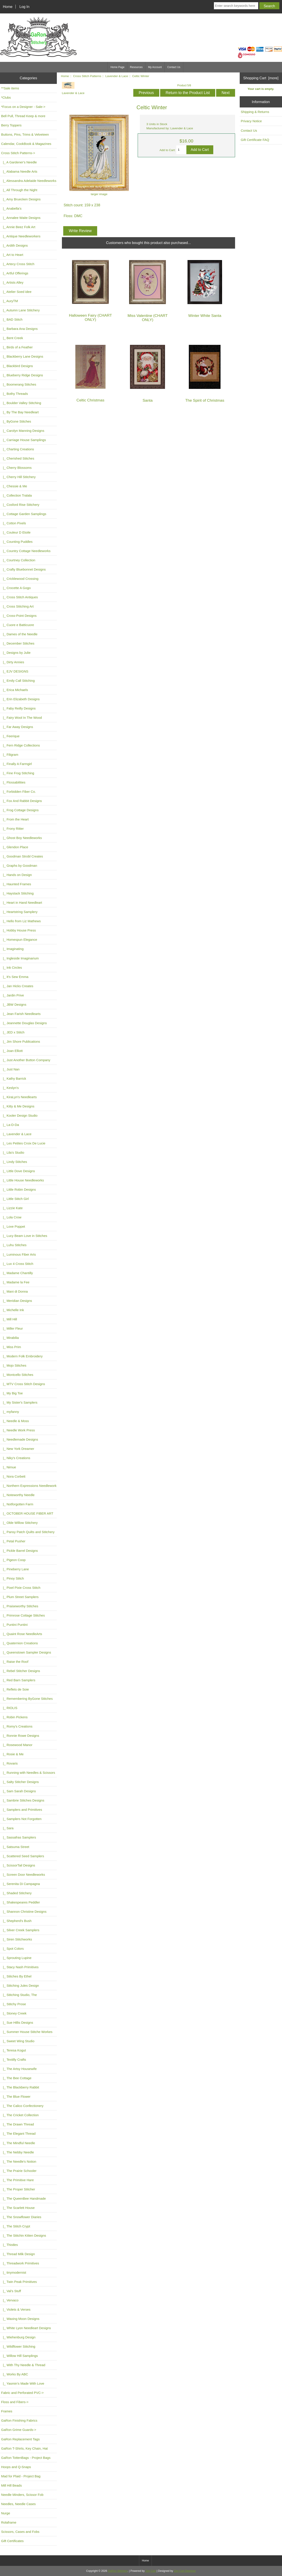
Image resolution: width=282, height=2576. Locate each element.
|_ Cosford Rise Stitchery (20, 504)
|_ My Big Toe (12, 1393)
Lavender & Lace (116, 76)
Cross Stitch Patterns (87, 76)
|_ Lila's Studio (12, 1152)
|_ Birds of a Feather (17, 347)
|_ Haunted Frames (16, 884)
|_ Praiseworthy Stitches (19, 1606)
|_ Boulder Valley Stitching (21, 403)
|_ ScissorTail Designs (18, 1865)
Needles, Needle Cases (18, 2504)
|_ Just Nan (10, 1069)
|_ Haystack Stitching (17, 893)
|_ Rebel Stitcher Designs (20, 1671)
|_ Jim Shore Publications (20, 1041)
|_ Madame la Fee (15, 1282)
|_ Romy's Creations (16, 1726)
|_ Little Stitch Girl (15, 1199)
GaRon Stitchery (118, 2570)
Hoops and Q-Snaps (16, 2467)
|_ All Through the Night (19, 190)
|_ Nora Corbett (13, 1476)
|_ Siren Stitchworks (16, 1939)
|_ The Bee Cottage (16, 2078)
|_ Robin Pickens (14, 1717)
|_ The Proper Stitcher (18, 2189)
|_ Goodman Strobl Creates (22, 856)
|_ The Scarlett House (18, 2208)
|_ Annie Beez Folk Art (18, 227)
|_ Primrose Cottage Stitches (23, 1615)
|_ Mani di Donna (14, 1291)
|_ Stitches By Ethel (16, 1976)
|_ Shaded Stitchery (16, 1893)
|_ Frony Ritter (12, 828)
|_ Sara (7, 1828)
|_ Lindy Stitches (14, 1162)
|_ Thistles (9, 2245)
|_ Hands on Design (16, 875)
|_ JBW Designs (13, 1004)
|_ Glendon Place (14, 847)
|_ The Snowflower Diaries (21, 2217)
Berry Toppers (11, 125)
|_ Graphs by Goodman (19, 865)
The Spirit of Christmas (204, 400)
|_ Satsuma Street (15, 1847)
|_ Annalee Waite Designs (21, 218)
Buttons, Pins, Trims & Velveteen (25, 134)
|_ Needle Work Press (18, 1430)
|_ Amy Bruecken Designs (21, 199)
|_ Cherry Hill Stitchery (18, 477)
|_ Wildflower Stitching (18, 2346)
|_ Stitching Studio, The (19, 1995)
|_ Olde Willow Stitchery (19, 1523)
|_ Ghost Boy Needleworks (21, 838)
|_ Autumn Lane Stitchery (20, 310)
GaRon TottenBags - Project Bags (25, 2458)
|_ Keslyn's (10, 1088)
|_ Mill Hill (9, 1319)
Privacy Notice (251, 121)
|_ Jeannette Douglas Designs (24, 1023)
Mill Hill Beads (11, 2485)
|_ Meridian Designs (16, 1301)
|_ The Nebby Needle (17, 2152)
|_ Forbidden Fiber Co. (18, 791)
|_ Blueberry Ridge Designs (22, 375)
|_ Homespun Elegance (19, 939)
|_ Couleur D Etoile (16, 532)
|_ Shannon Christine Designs (23, 1911)
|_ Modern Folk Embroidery (22, 1356)
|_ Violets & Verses (15, 2309)
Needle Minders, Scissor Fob (22, 2495)
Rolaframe (8, 2522)
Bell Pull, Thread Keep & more (23, 116)
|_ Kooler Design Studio (19, 1115)
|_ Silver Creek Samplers (20, 1930)
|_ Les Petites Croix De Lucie (23, 1143)
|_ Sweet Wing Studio (17, 2041)
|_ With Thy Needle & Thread (23, 2365)
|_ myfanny (10, 1412)
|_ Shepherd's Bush (16, 1921)
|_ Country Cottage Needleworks (25, 551)
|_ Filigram (9, 754)
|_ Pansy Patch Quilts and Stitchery (27, 1532)
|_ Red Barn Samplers (18, 1680)
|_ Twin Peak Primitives (19, 2282)
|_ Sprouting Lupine (16, 1958)
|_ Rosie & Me (12, 1754)
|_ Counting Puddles (17, 541)
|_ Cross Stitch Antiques (19, 597)
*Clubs (6, 97)
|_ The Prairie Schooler (19, 2171)
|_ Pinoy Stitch (12, 1578)
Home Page (117, 67)
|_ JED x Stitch (12, 1032)
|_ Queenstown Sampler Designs (26, 1652)
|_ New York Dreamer (17, 1449)
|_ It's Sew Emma (14, 977)
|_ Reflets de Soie (15, 1689)
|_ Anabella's (11, 208)
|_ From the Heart (15, 819)
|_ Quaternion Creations (19, 1643)
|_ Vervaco (10, 2300)
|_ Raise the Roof (14, 1661)
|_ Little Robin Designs (18, 1189)
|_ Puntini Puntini (14, 1624)
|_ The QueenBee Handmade (23, 2198)
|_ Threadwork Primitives (20, 2263)
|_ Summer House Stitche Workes (26, 2032)
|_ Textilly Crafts (13, 2059)
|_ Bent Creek (12, 338)
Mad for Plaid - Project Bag (21, 2476)
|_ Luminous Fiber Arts (18, 1254)
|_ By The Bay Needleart (20, 412)
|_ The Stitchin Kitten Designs (23, 2235)
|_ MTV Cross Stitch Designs (23, 1384)
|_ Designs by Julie (16, 652)
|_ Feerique (10, 736)
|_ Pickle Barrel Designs (19, 1550)
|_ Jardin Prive (12, 995)
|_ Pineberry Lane (15, 1569)
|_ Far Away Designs (17, 727)
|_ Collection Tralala (16, 495)
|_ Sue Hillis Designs (17, 2022)
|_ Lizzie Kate (12, 1208)
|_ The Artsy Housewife (19, 2069)
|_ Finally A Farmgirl (16, 764)
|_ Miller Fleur (12, 1328)
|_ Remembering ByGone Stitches (27, 1698)
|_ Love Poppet (13, 1226)
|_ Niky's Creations (15, 1458)
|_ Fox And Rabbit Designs (21, 801)
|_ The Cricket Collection (20, 2115)
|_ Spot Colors (12, 1948)
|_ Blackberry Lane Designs (22, 356)
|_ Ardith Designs (14, 245)
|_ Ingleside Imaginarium (20, 958)
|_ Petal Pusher (13, 1541)
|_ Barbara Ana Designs (19, 329)
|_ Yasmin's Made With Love (22, 2383)
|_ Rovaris (9, 1763)
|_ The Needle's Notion (18, 2161)
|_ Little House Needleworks (22, 1180)
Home (8, 7)
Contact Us (173, 67)
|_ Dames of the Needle (19, 634)
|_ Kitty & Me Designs (17, 1106)
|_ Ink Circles (11, 967)
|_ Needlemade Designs (19, 1439)
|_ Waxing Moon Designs (20, 2319)
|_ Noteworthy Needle (18, 1495)
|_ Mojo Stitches (13, 1365)
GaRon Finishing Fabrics (19, 2420)
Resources (136, 67)
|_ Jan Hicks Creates (17, 986)
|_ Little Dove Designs (18, 1171)
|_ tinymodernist (13, 2272)
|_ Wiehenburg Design (18, 2337)
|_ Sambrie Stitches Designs (22, 1800)
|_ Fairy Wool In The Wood (21, 717)
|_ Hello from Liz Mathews (21, 921)
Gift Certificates (12, 2541)
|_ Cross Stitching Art (17, 606)
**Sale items (10, 88)
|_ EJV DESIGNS (14, 671)
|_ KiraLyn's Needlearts (19, 1097)
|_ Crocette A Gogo (16, 588)
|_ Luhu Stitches (13, 1245)
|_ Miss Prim (11, 1347)
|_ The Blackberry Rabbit (20, 2087)
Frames (6, 2411)
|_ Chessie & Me (14, 486)
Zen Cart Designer (185, 2570)
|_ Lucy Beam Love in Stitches (24, 1236)
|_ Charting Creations (17, 449)
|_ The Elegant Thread (18, 2133)
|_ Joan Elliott (12, 1051)
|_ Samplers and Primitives (21, 1809)
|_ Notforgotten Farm (17, 1504)
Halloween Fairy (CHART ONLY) (90, 317)
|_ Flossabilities (13, 782)
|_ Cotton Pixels (13, 523)
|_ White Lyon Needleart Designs (26, 2328)
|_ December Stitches (17, 643)
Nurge (5, 2513)
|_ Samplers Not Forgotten (21, 1819)
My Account (155, 67)
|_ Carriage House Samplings (23, 440)
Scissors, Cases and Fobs (20, 2531)
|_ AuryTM (9, 301)
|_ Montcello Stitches (17, 1375)
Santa (147, 400)
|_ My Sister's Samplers (19, 1402)
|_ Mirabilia (10, 1338)
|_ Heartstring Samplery (19, 912)
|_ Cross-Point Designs (19, 615)
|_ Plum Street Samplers (20, 1597)
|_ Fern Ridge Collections (20, 745)
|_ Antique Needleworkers (20, 236)
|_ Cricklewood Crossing (19, 578)
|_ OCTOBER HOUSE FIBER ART (27, 1513)
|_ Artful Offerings (14, 273)
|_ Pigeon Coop (13, 1560)
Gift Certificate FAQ (255, 140)
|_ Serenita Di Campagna (20, 1884)
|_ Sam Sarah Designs (18, 1791)
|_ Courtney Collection (18, 560)
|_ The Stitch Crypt (15, 2226)
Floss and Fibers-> (14, 2402)
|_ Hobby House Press (18, 930)
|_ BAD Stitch (11, 319)
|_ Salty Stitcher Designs (20, 1782)
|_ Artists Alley (12, 282)
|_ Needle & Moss (15, 1421)
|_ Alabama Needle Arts (19, 171)
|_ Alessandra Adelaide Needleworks (28, 181)
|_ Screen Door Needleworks (23, 1874)
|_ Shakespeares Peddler (20, 1902)
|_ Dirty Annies (12, 662)
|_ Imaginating (12, 949)
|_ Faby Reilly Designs (18, 708)
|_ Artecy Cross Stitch (17, 264)
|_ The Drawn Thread (17, 2124)
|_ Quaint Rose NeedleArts (21, 1634)
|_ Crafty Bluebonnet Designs (23, 569)
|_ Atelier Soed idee (16, 292)
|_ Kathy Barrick (13, 1078)
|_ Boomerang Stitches (18, 384)
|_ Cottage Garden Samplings (23, 514)
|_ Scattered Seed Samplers (22, 1856)
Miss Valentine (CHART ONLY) (148, 318)
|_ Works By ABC (14, 2374)
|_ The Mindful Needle (18, 2143)
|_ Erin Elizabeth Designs (20, 699)
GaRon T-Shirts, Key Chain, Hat (24, 2448)
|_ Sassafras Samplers (18, 1837)
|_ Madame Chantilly (17, 1273)
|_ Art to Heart (12, 255)
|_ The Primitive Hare (17, 2180)
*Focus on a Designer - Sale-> (23, 107)
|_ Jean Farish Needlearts (21, 1014)
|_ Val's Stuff (11, 2291)
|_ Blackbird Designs (17, 366)
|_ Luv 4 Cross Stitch (17, 1264)
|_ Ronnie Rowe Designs (20, 1735)
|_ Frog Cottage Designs (20, 810)
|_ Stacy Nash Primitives (20, 1967)
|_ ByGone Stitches (16, 421)
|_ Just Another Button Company (25, 1060)
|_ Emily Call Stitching (18, 680)
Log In (24, 7)
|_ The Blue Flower (15, 2096)
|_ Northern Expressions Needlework (29, 1486)
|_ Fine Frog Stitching (17, 773)
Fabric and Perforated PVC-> (22, 2393)
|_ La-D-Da (10, 1125)
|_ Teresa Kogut (13, 2050)
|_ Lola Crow (11, 1217)
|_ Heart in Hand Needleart (21, 902)
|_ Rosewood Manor (16, 1745)
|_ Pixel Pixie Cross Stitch (20, 1587)
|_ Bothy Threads (14, 393)
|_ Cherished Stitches (17, 458)
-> (18, 153)
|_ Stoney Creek (13, 2013)
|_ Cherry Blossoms (16, 467)
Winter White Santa (204, 316)
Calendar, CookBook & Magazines (26, 144)
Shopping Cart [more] (260, 78)
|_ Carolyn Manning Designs (22, 430)
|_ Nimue (8, 1467)
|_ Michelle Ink (12, 1310)
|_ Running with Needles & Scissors (28, 1772)
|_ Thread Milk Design (18, 2254)
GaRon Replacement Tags (20, 2439)
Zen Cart (150, 2570)
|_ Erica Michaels (14, 690)
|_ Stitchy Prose (13, 2004)
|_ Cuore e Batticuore (17, 625)
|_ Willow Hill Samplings (19, 2356)
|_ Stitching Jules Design (20, 1985)
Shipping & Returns (255, 112)
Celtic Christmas (90, 400)
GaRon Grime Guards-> (18, 2430)
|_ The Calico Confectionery (22, 2106)
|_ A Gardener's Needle (19, 162)
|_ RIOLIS (9, 1708)
